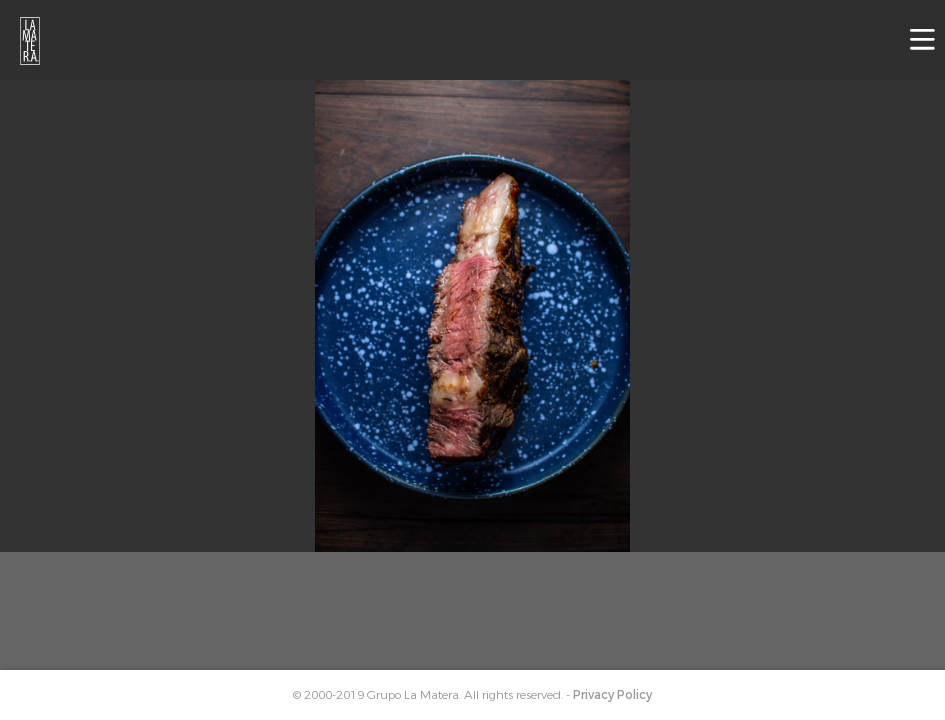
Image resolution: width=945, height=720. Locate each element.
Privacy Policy (612, 695)
